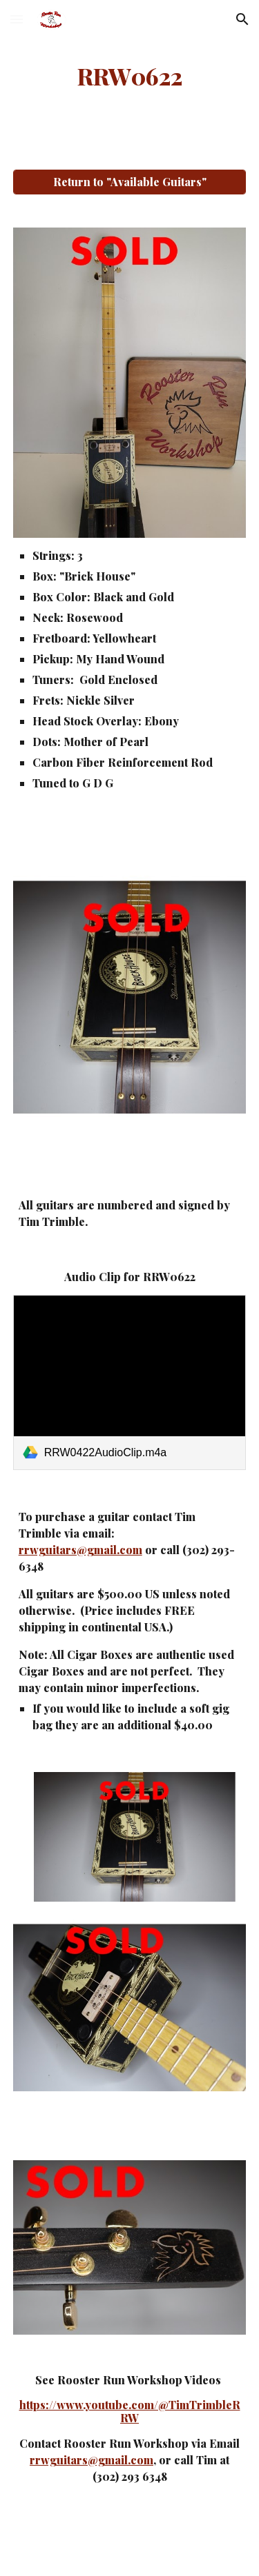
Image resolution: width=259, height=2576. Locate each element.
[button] (16, 19)
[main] (130, 76)
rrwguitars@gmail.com (80, 1549)
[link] (130, 1382)
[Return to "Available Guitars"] (130, 181)
